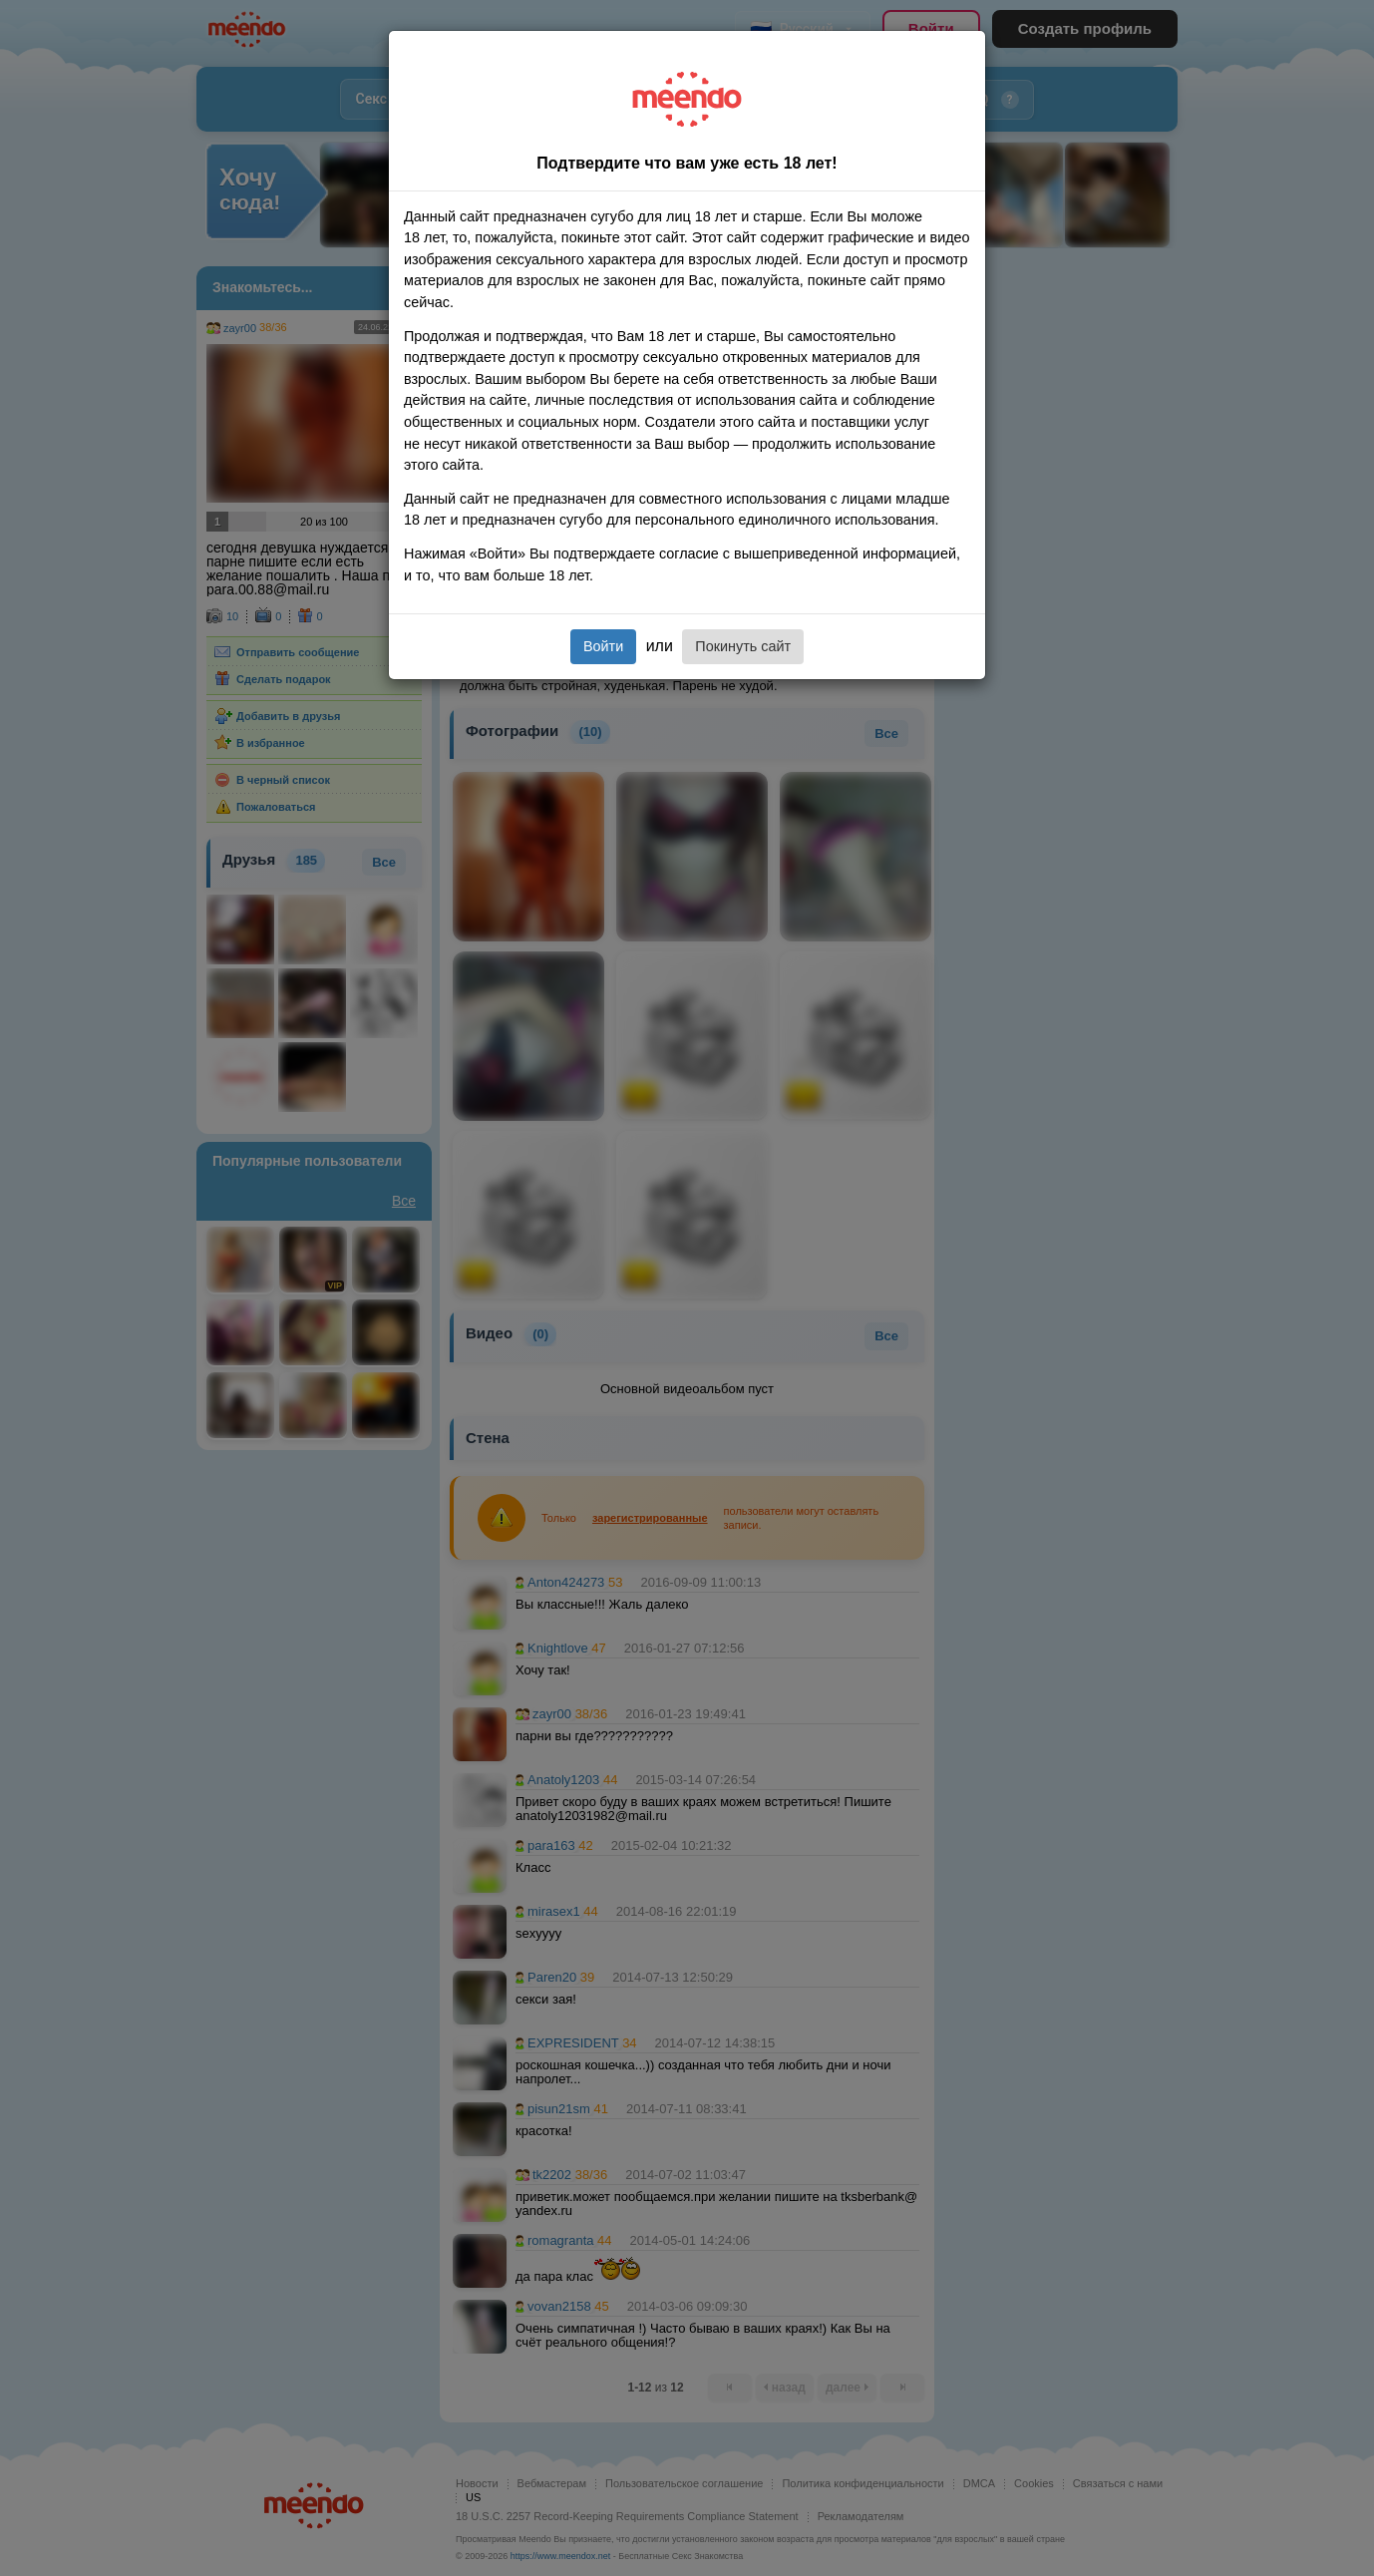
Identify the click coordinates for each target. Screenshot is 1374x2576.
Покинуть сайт (743, 646)
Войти (603, 646)
